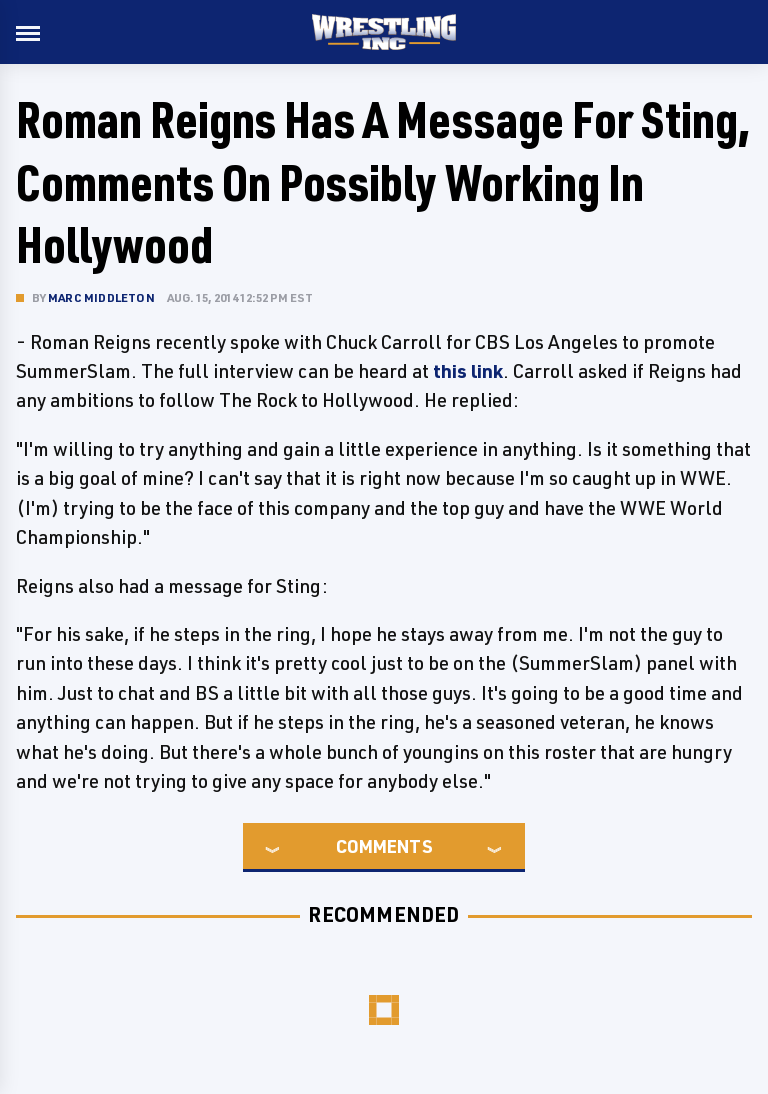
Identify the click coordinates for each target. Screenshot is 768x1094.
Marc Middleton (101, 297)
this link (468, 371)
